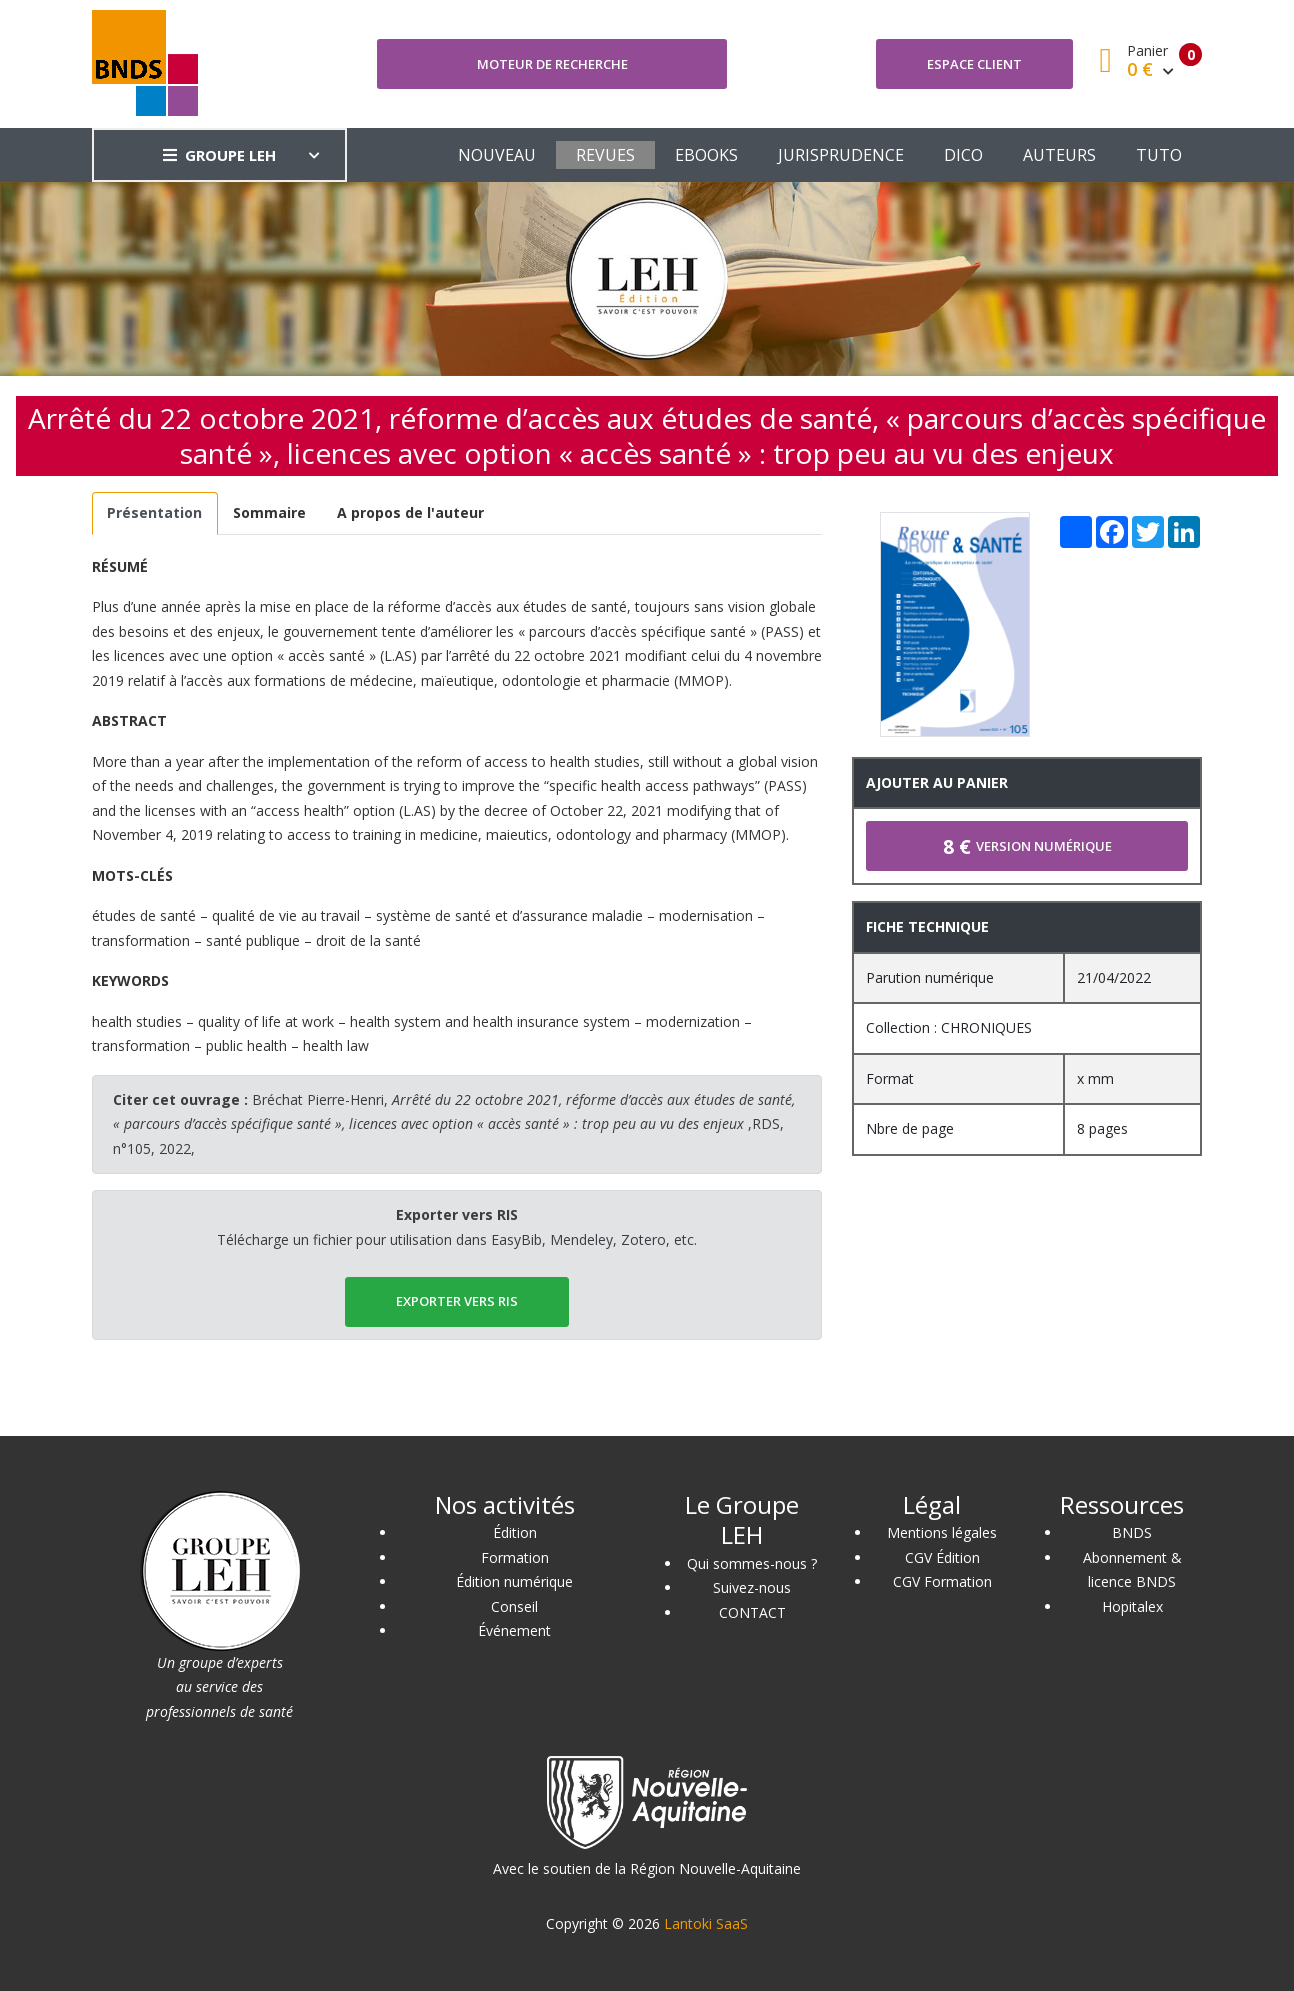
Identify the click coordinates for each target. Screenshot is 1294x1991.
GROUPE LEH (219, 155)
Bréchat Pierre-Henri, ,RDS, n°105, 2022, (454, 1124)
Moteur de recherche (552, 64)
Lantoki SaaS (706, 1923)
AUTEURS (1059, 155)
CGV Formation (942, 1581)
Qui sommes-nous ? (752, 1563)
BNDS (1132, 1532)
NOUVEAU (497, 155)
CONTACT (752, 1612)
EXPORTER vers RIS (457, 1301)
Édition (515, 1532)
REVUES (605, 155)
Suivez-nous (752, 1587)
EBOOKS (706, 155)
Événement (514, 1630)
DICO (963, 155)
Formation (515, 1557)
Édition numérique (514, 1581)
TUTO (1159, 155)
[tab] (155, 513)
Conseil (514, 1606)
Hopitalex (1132, 1606)
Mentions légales (942, 1532)
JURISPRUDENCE (841, 155)
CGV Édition (942, 1557)
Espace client (974, 64)
